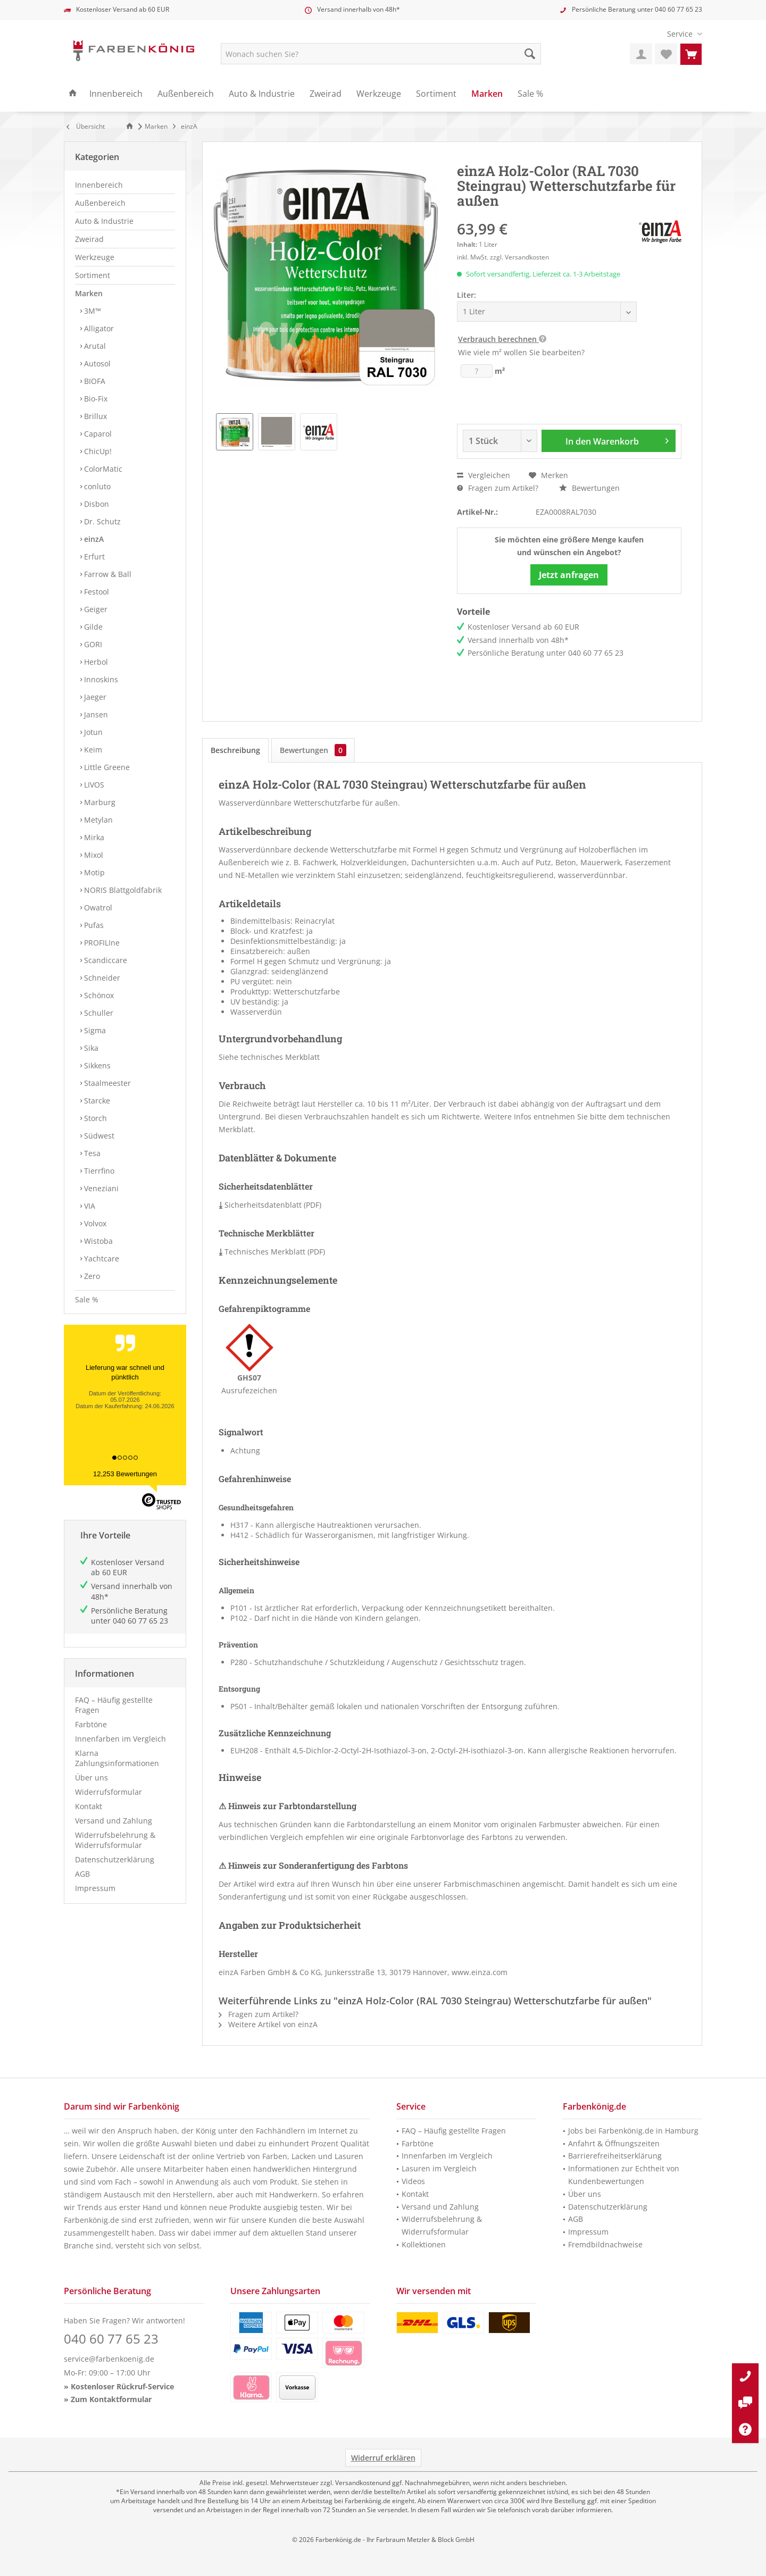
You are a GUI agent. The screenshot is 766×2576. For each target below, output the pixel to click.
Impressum (95, 1888)
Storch (94, 1118)
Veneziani (100, 1188)
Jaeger (94, 697)
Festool (95, 592)
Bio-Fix (94, 399)
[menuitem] (680, 33)
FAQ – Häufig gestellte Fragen (114, 1705)
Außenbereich (100, 203)
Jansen (95, 714)
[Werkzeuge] (379, 94)
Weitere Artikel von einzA (268, 2024)
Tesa (91, 1153)
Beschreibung (235, 750)
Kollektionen (424, 2244)
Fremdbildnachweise (605, 2244)
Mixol (92, 855)
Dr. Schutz (101, 521)
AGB (82, 1874)
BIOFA (93, 381)
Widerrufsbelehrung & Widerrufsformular (115, 1840)
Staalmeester (106, 1083)
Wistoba (97, 1241)
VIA (88, 1206)
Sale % (86, 1299)
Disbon (95, 504)
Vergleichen (483, 475)
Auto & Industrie (104, 221)
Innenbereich (99, 185)
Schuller (97, 1013)
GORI (92, 644)
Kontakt (88, 1806)
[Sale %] (530, 94)
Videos (413, 2181)
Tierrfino (98, 1171)
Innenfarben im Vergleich (120, 1739)
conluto (96, 486)
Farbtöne (91, 1724)
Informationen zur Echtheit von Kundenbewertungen (623, 2174)
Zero (91, 1276)
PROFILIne (101, 943)
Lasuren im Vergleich (439, 2168)
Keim (92, 750)
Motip (93, 872)
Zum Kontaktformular (111, 2399)
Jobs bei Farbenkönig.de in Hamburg (633, 2131)
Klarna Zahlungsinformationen (117, 1758)
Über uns (91, 1777)
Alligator (98, 328)
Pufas (93, 925)
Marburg (98, 802)
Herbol (95, 662)
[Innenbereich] (116, 94)
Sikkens (96, 1065)
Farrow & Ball (106, 574)
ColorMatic (102, 469)
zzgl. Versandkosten (519, 257)
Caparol (97, 434)
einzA (93, 539)
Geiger (94, 609)
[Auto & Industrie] (261, 94)
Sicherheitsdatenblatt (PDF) (270, 1205)
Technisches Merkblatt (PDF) (272, 1252)
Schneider (101, 978)
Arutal (94, 346)
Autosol (96, 363)
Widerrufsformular (108, 1792)
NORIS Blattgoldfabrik (122, 890)
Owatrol (97, 907)
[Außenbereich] (185, 94)
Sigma (94, 1030)
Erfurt (93, 556)
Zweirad (89, 239)
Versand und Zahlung (113, 1821)
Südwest (98, 1136)
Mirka (93, 837)
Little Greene (106, 767)
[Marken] (487, 94)
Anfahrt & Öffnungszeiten (614, 2143)
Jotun (92, 732)
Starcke (96, 1100)
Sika (90, 1048)
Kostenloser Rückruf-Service (122, 2386)
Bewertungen (589, 488)
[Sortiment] (436, 94)
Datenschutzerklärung (114, 1859)
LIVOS (93, 785)
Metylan (97, 820)
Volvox (94, 1223)
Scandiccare (104, 960)
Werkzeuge (94, 257)
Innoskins (100, 679)
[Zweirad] (325, 94)
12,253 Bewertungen (125, 1474)
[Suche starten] (529, 53)
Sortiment (92, 275)
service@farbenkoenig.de (109, 2359)
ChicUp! (97, 451)
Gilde (92, 627)
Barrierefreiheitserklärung (615, 2156)
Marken (89, 293)
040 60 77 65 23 (678, 9)
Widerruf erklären (383, 2458)
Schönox (98, 995)
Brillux (94, 416)
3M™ (91, 311)
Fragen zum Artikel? (497, 488)
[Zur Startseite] (131, 126)
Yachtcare (100, 1258)
